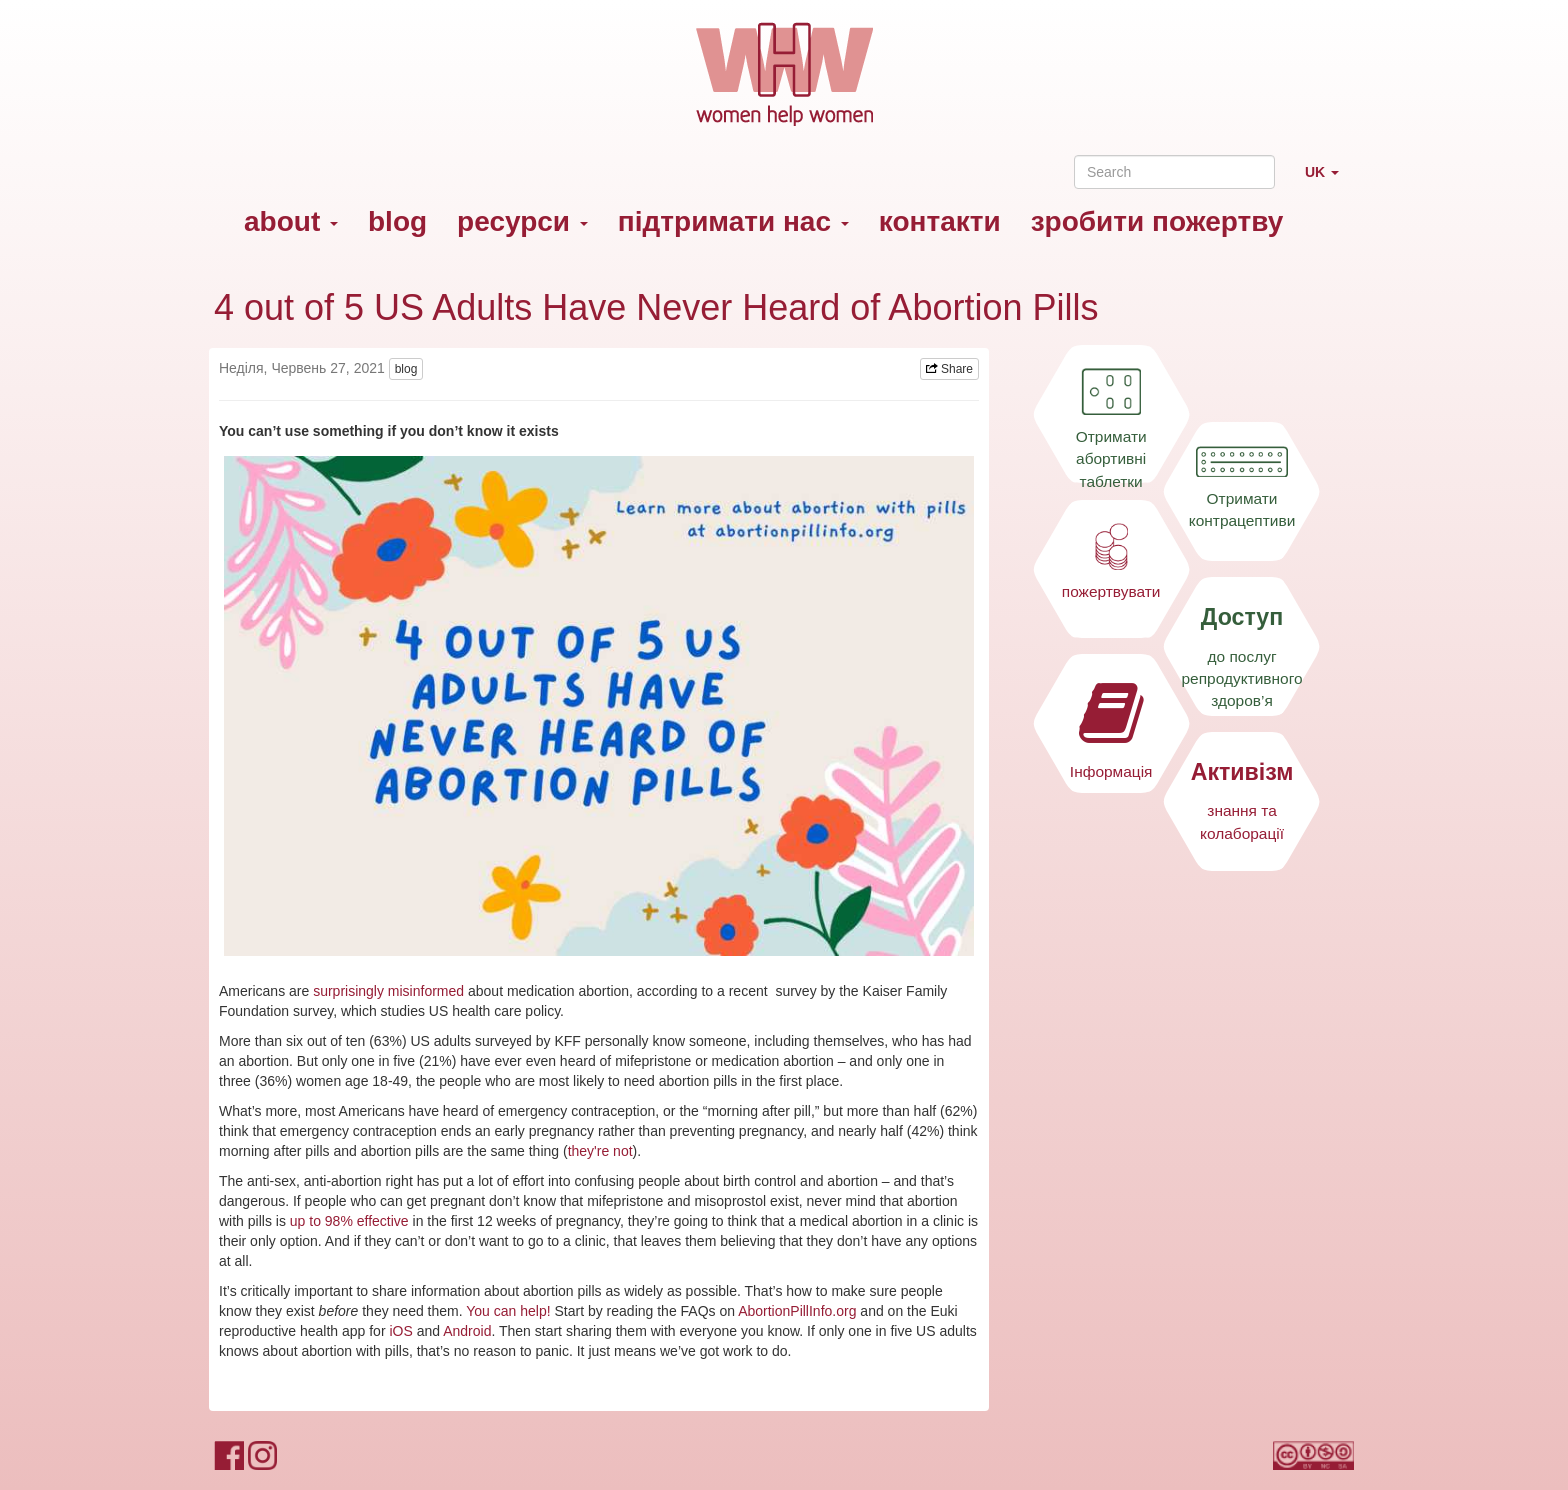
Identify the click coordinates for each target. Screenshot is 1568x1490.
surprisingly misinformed (388, 991)
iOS (400, 1331)
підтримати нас (733, 221)
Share (949, 369)
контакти (940, 221)
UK (1329, 180)
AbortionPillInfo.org (797, 1311)
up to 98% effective (349, 1221)
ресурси (522, 221)
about (291, 221)
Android (467, 1331)
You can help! (508, 1311)
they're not (600, 1151)
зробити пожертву (1157, 221)
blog (397, 221)
